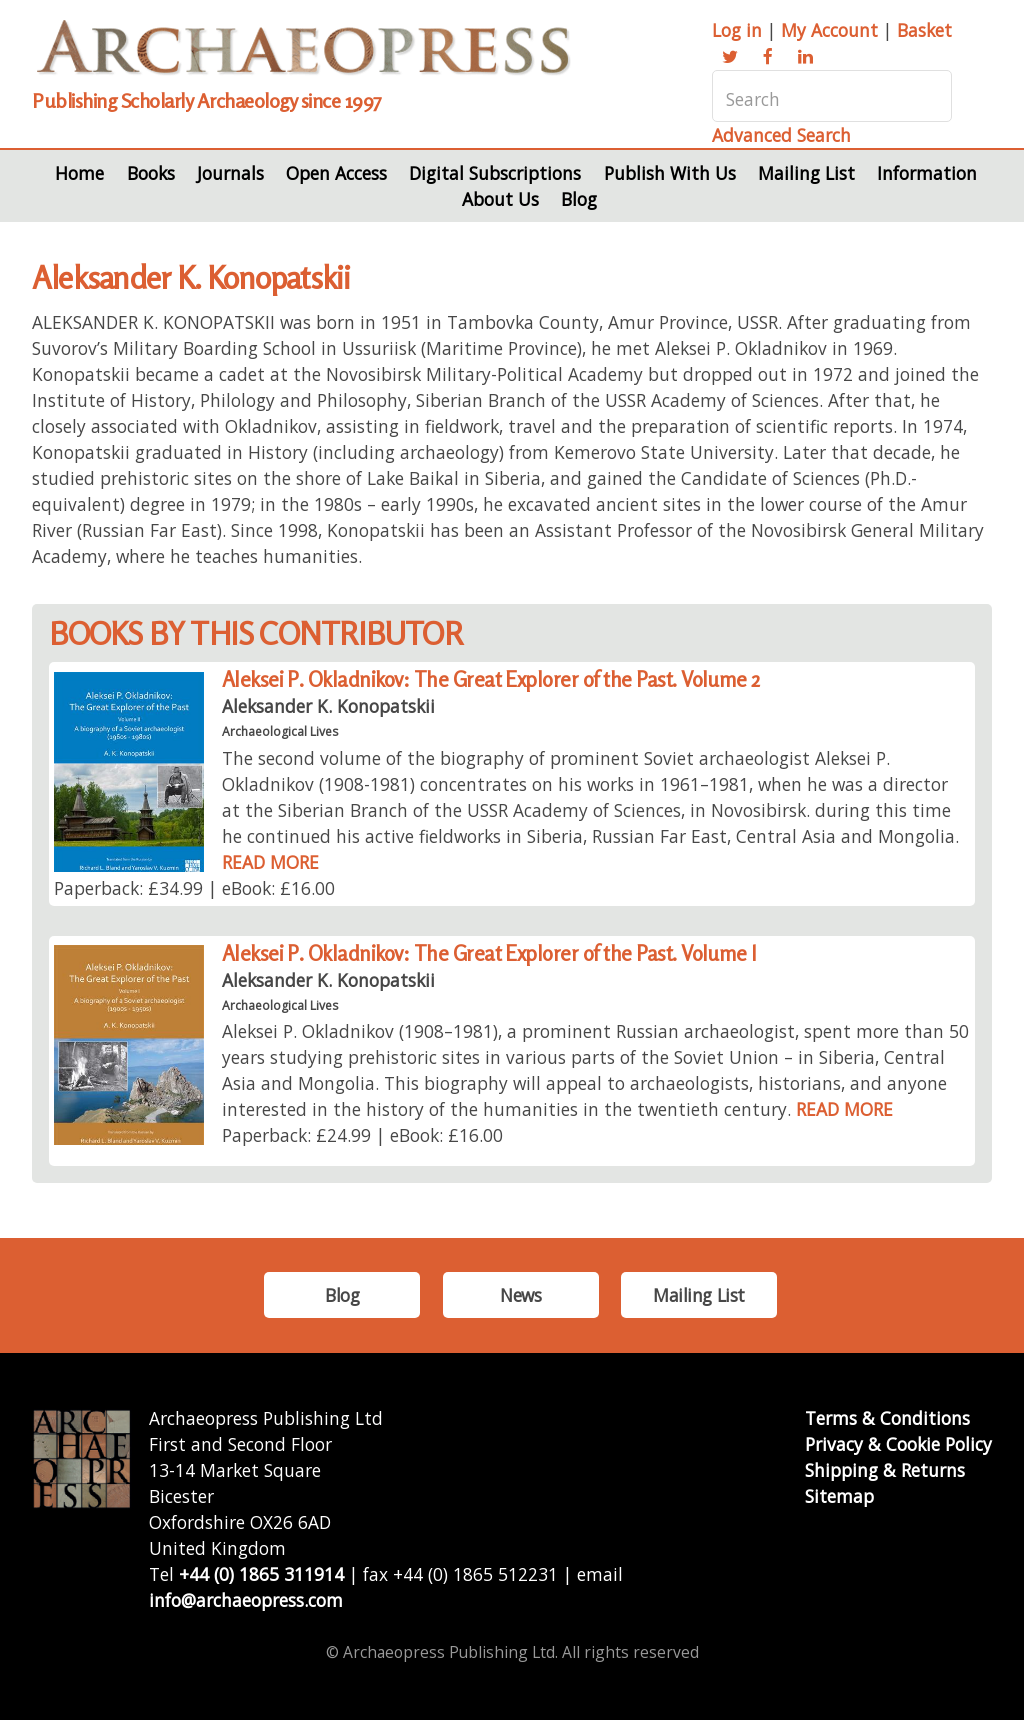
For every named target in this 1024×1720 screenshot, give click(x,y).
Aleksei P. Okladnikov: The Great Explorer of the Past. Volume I (489, 953)
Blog (579, 199)
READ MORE (270, 862)
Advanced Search (781, 135)
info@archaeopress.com (246, 1600)
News (520, 1295)
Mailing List (806, 173)
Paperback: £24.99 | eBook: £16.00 (362, 1135)
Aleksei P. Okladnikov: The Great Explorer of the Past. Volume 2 (491, 679)
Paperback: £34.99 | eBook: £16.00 (194, 888)
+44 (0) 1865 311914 (261, 1574)
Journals (230, 173)
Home (79, 173)
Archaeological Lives (280, 731)
